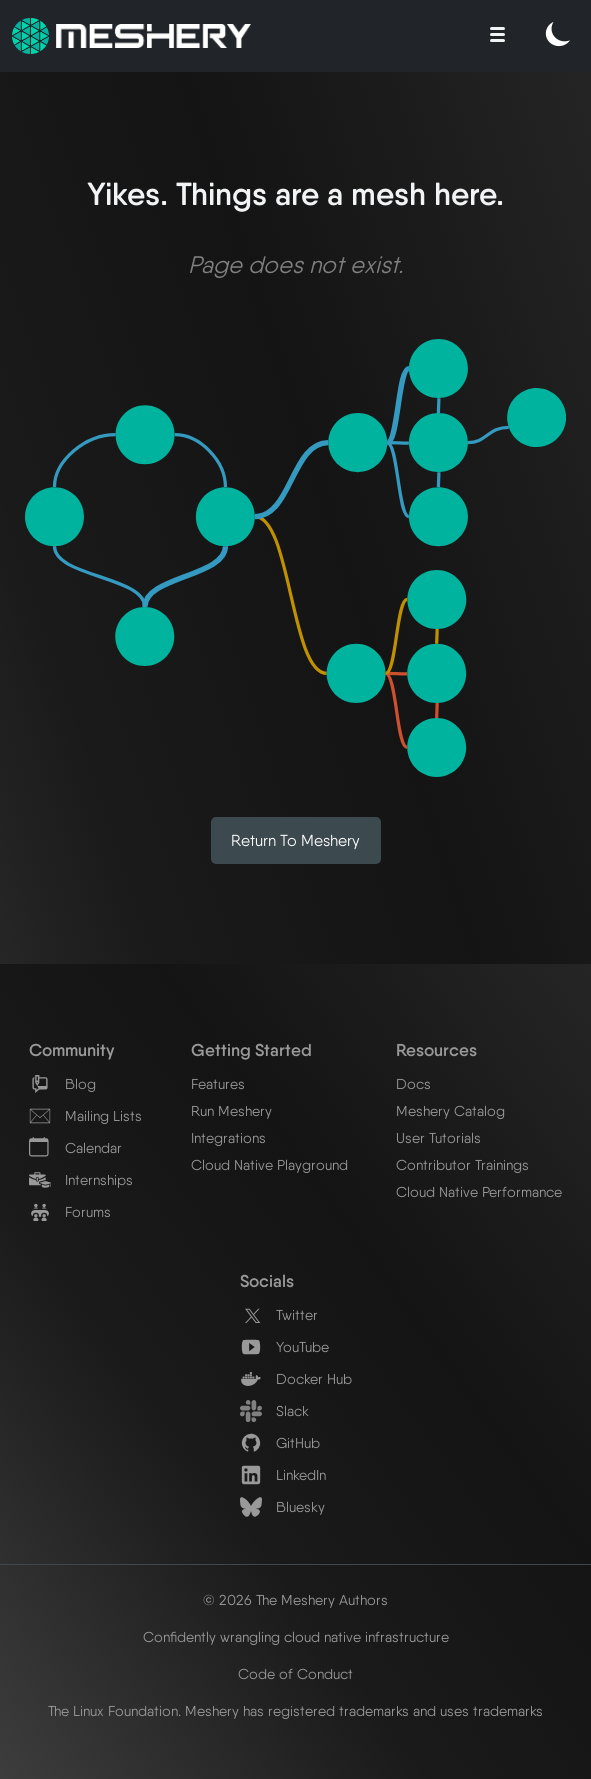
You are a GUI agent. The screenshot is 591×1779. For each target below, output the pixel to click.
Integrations (228, 1137)
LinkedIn (283, 1474)
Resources (436, 1049)
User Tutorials (438, 1137)
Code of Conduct (295, 1673)
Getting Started (251, 1049)
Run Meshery (231, 1110)
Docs (413, 1083)
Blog (62, 1083)
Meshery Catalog (450, 1110)
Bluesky (282, 1506)
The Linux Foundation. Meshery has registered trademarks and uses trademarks (295, 1710)
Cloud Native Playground (269, 1164)
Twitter (279, 1314)
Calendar (75, 1147)
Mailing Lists (85, 1115)
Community (71, 1049)
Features (218, 1083)
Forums (70, 1211)
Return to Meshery (295, 840)
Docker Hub (296, 1378)
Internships (81, 1179)
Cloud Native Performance (479, 1191)
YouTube (284, 1346)
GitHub (280, 1442)
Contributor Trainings (462, 1164)
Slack (274, 1410)
